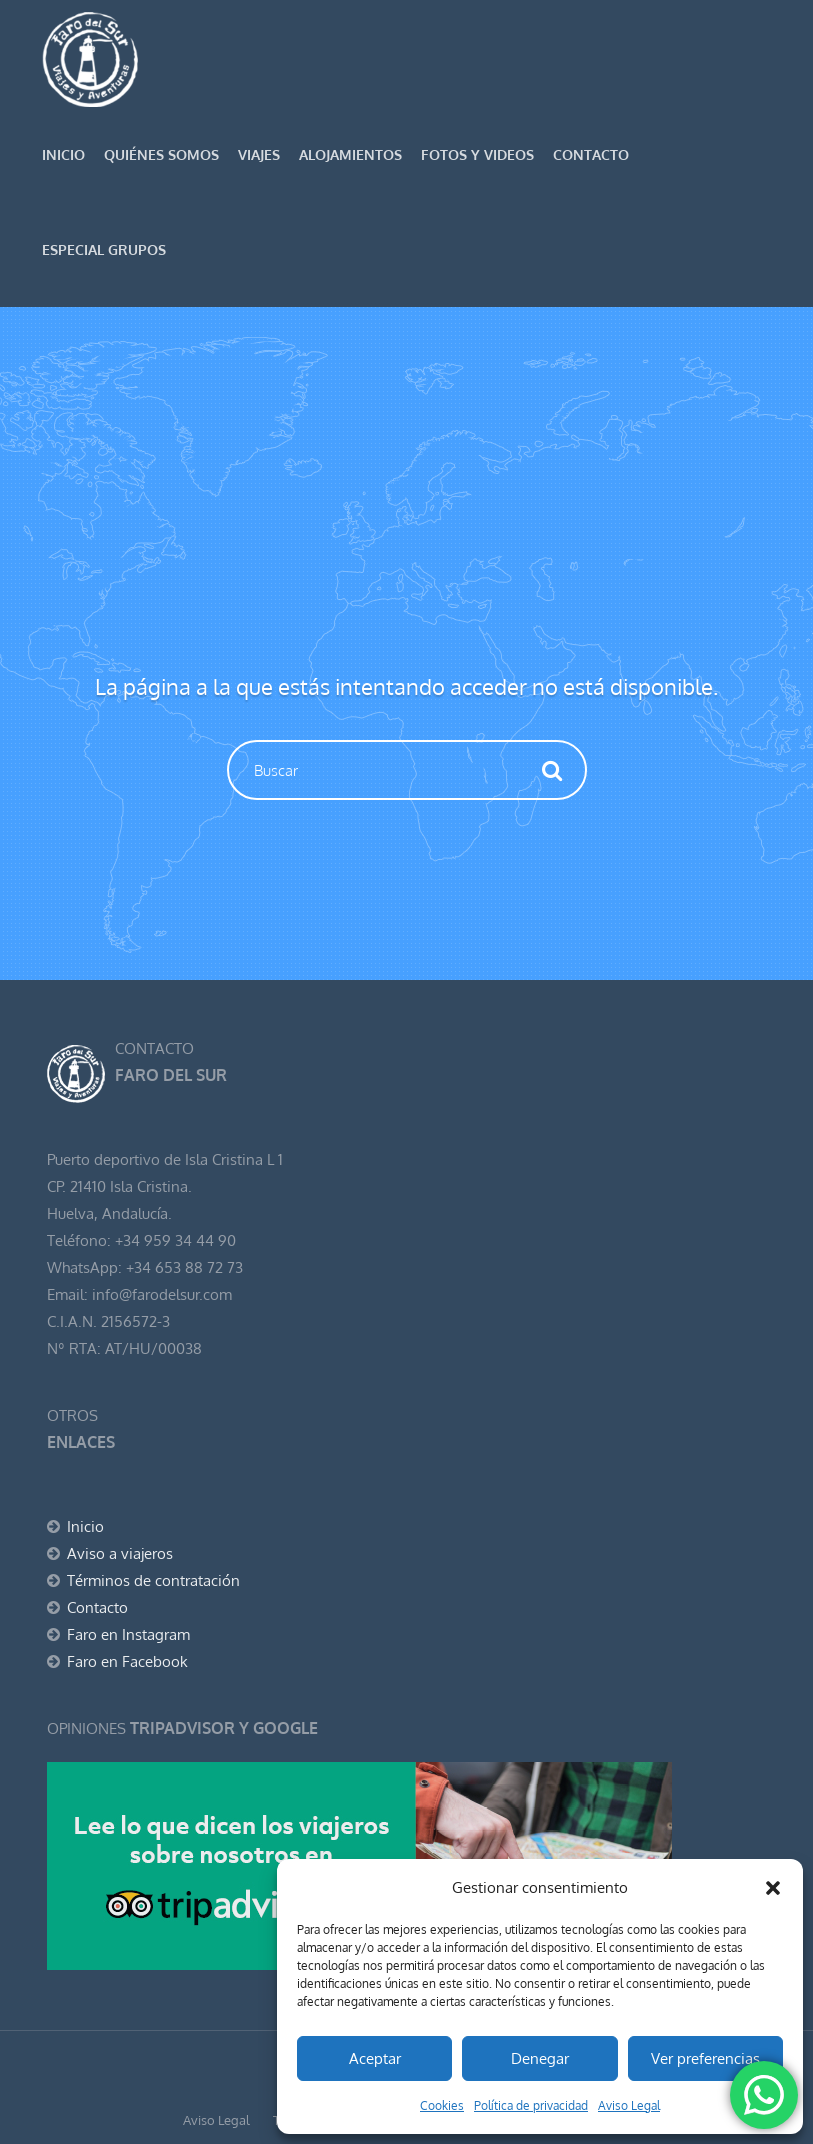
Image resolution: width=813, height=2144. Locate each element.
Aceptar (375, 2058)
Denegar (540, 2058)
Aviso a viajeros (120, 1553)
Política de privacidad (531, 2105)
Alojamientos (350, 154)
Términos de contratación (153, 1580)
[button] (773, 1888)
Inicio (63, 154)
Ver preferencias (705, 2058)
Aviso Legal (629, 2105)
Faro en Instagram (128, 1634)
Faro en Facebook (127, 1661)
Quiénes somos (161, 154)
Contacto (591, 154)
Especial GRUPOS (104, 249)
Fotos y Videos (477, 154)
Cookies (442, 2105)
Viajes (259, 154)
